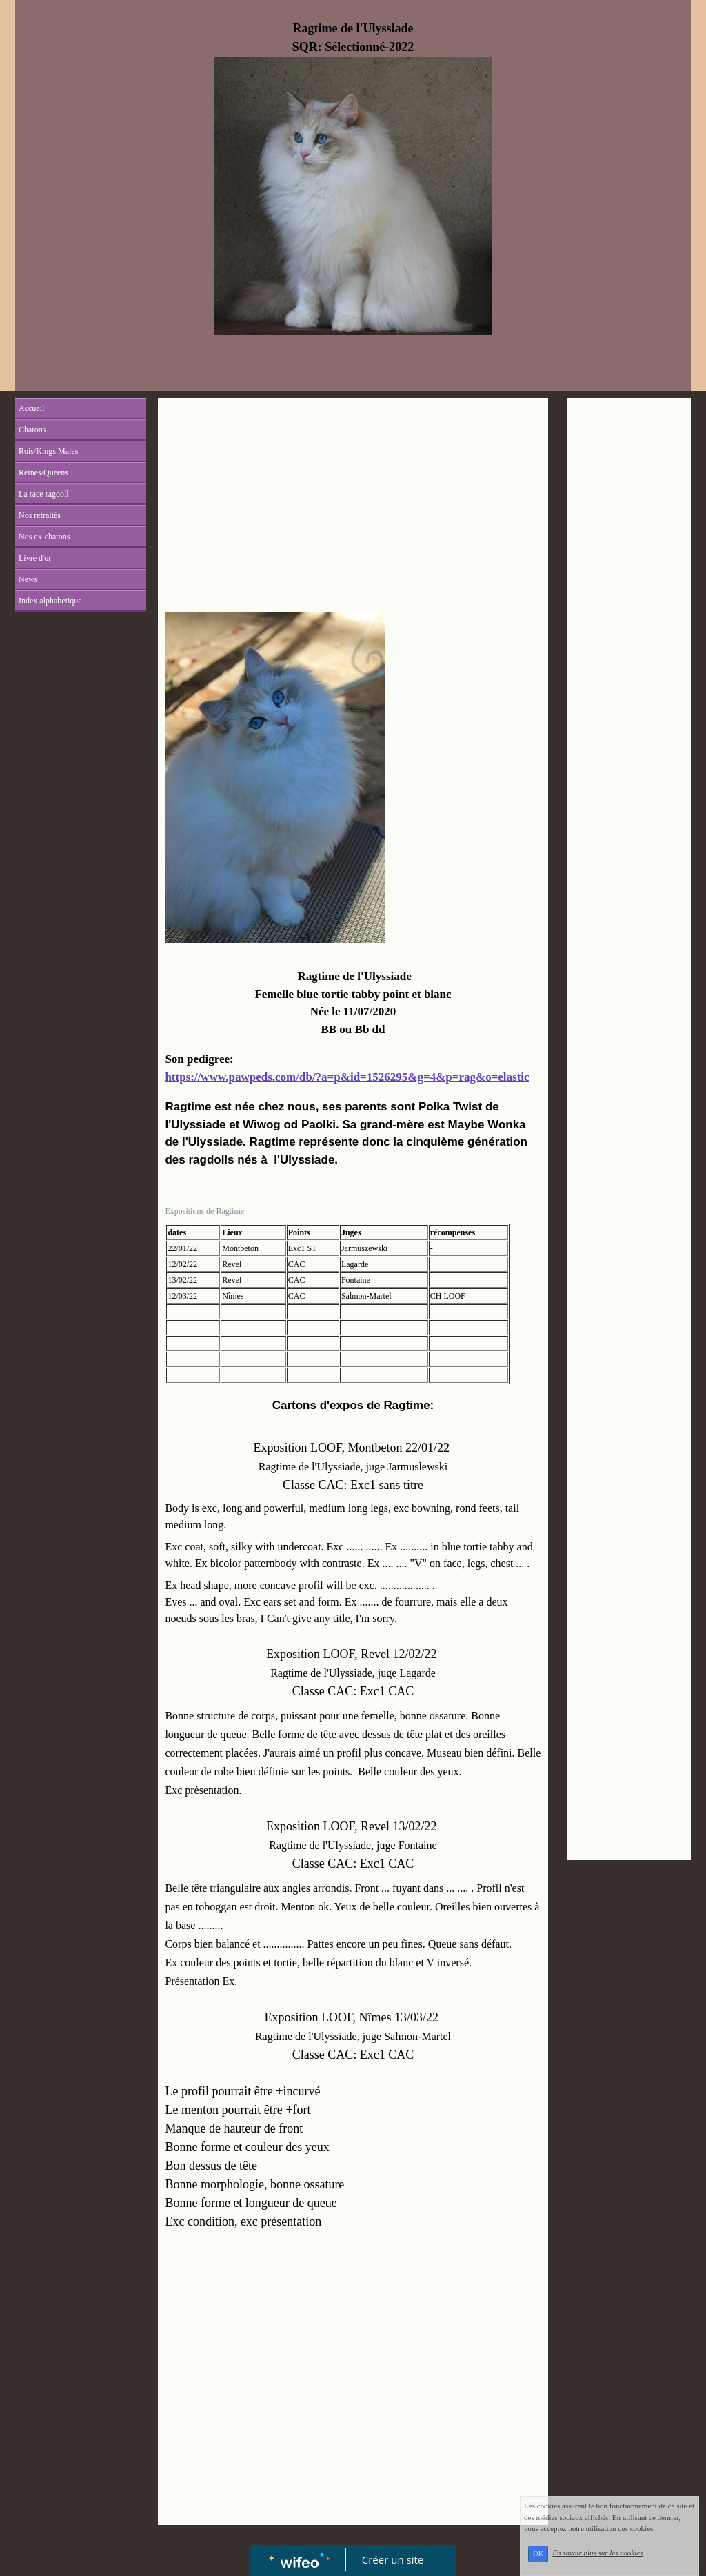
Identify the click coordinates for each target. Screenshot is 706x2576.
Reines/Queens (43, 472)
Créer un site (392, 2559)
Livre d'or (35, 558)
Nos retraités (40, 515)
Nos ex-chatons (44, 536)
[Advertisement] (353, 508)
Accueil (31, 408)
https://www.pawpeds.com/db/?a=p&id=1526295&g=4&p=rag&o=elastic (347, 1077)
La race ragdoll (44, 494)
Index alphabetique (50, 601)
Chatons (32, 430)
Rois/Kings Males (48, 451)
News (28, 579)
